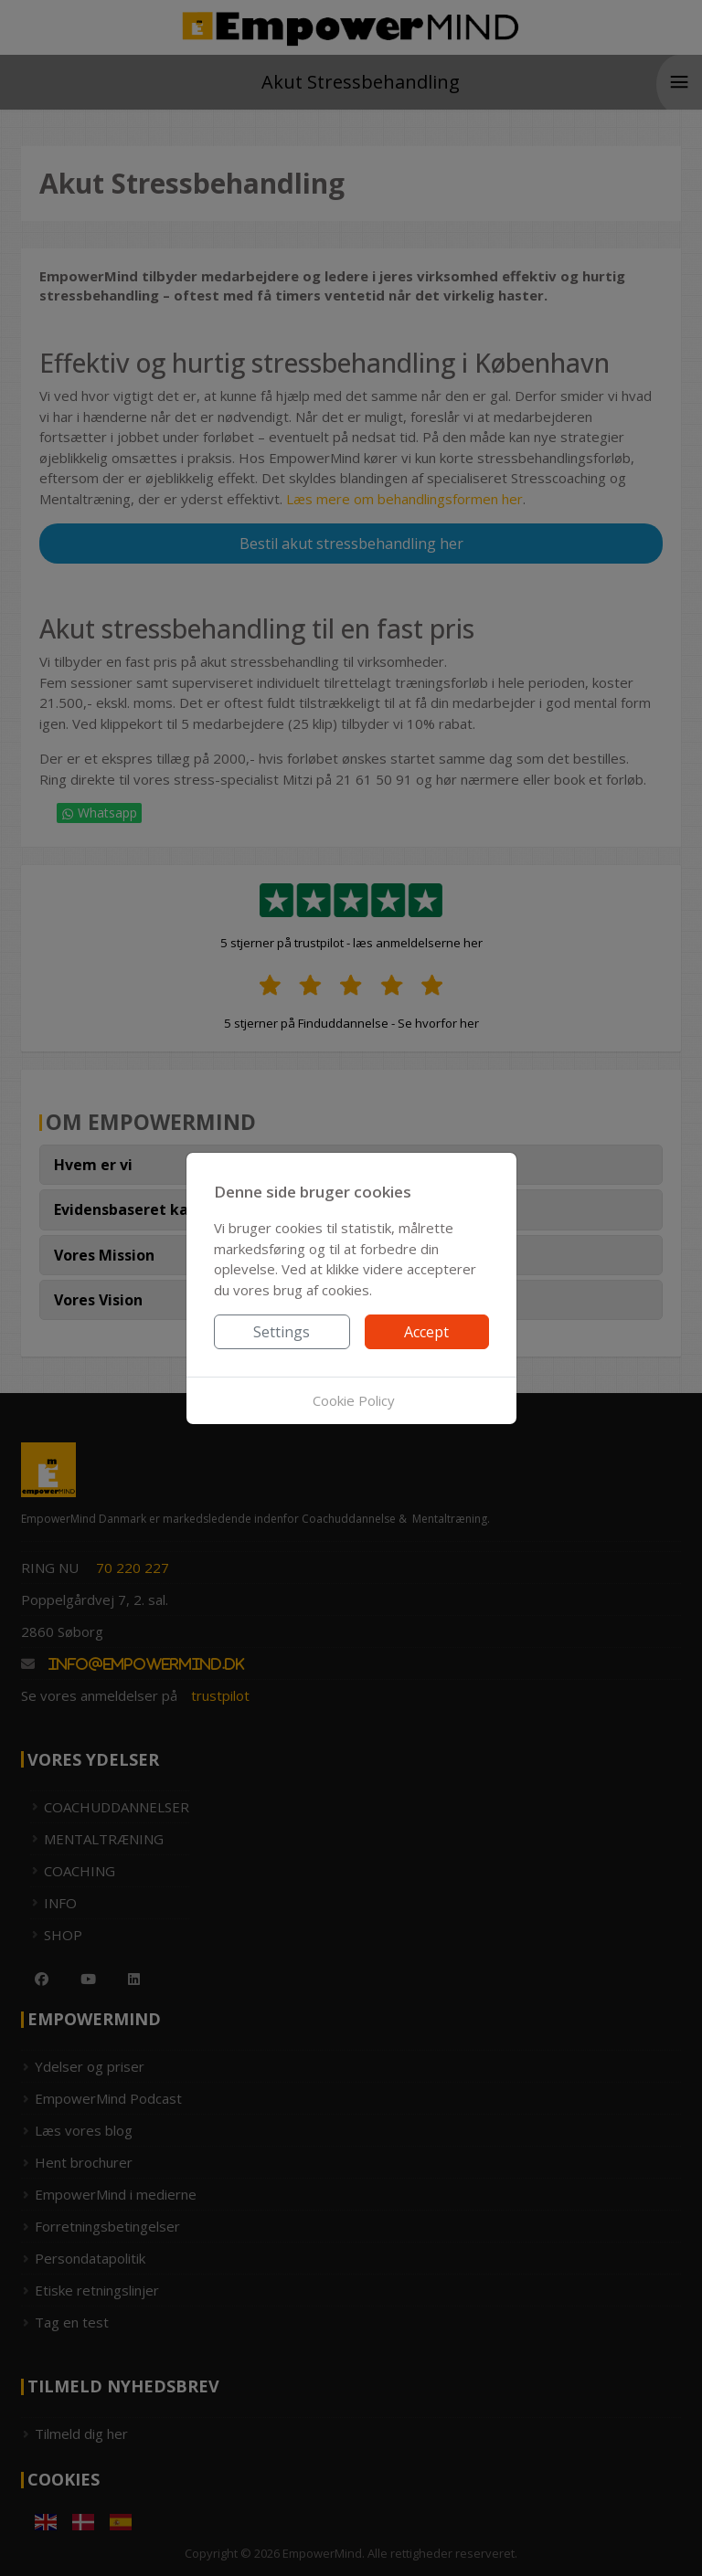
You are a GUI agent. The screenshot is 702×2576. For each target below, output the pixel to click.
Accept (426, 1332)
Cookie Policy (354, 1400)
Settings (281, 1332)
